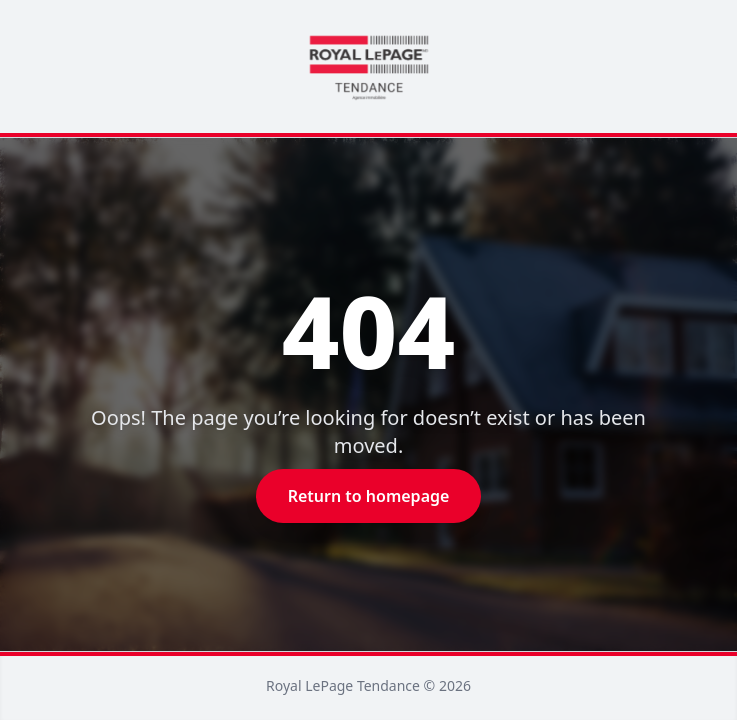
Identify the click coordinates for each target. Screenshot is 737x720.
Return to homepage (369, 496)
